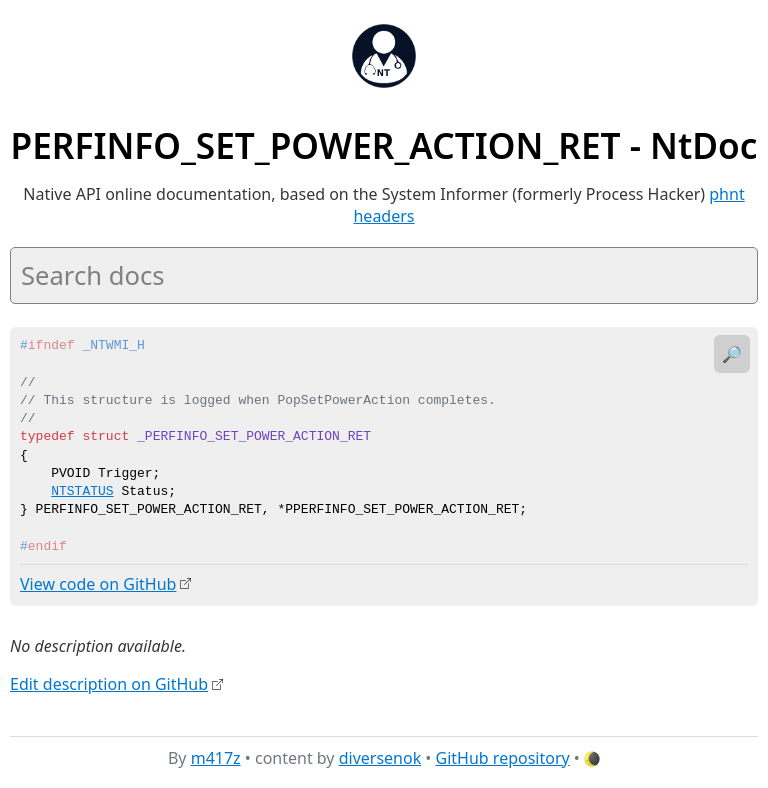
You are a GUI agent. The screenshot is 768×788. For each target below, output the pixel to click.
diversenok (380, 757)
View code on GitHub (98, 584)
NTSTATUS (82, 492)
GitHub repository (503, 757)
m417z (216, 757)
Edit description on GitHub (109, 683)
